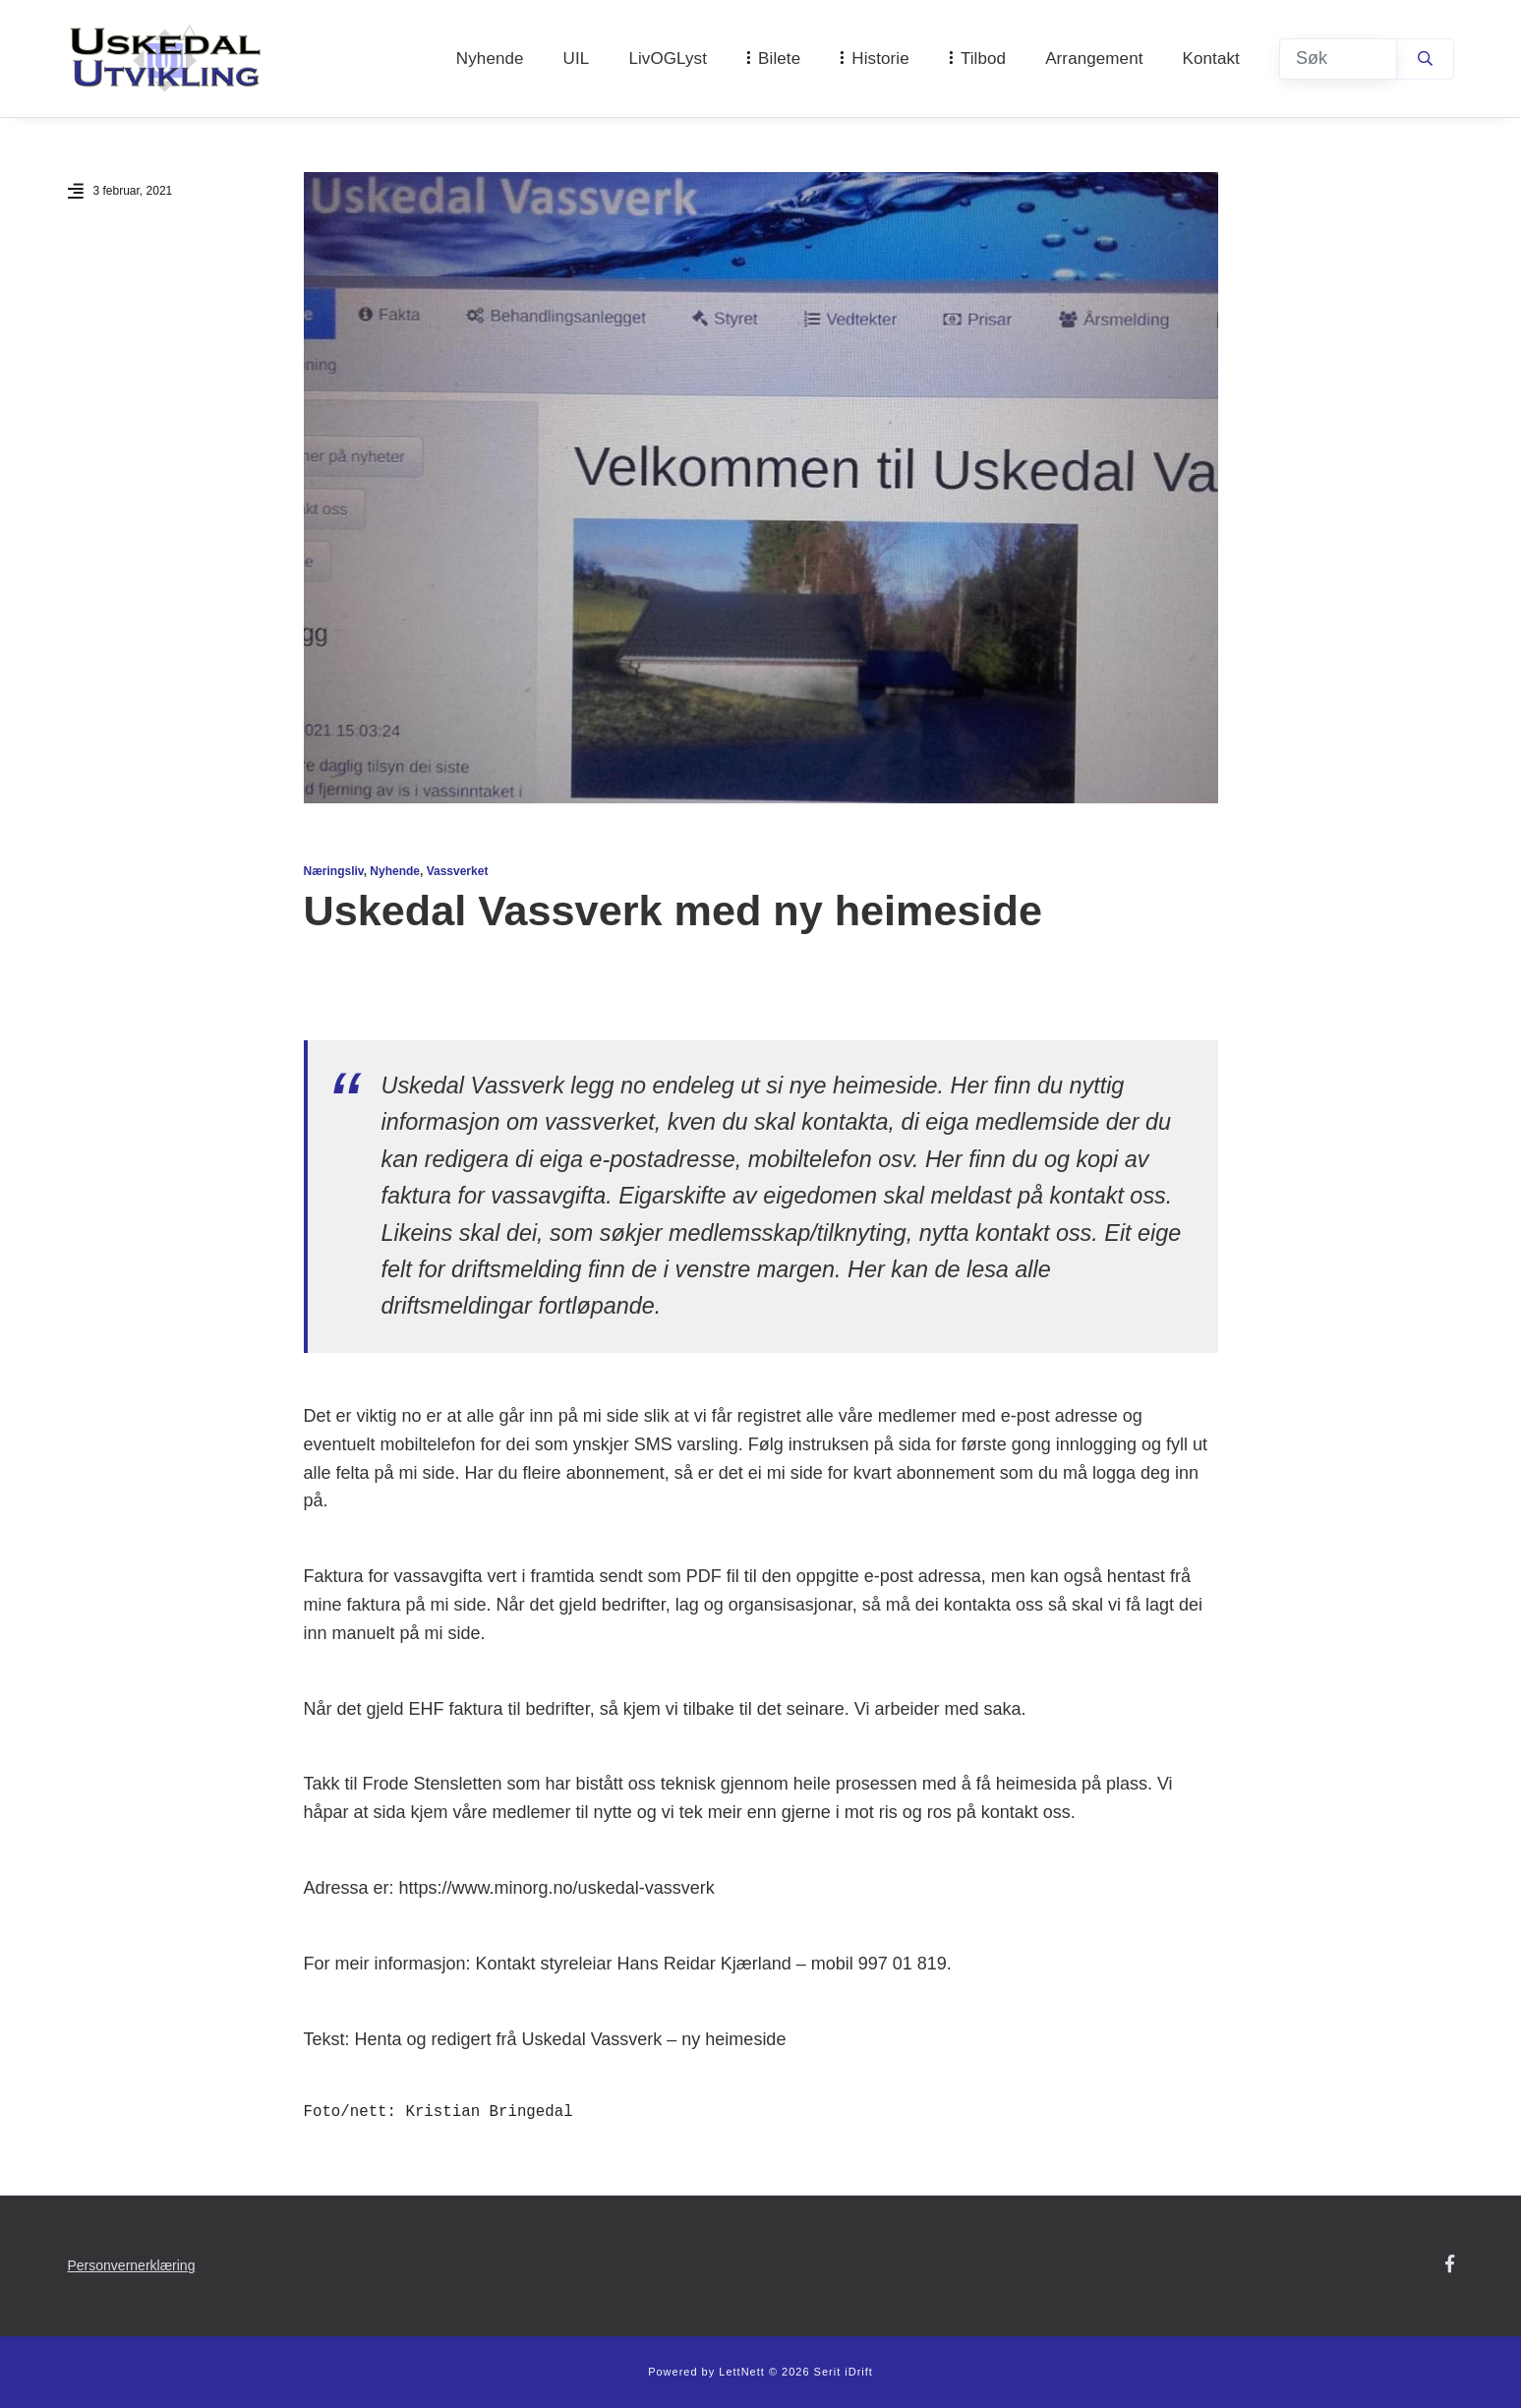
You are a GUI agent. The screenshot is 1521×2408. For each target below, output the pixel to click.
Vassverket (458, 871)
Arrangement (1093, 58)
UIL (576, 58)
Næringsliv (334, 871)
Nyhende (490, 58)
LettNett (742, 2372)
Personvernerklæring (132, 2265)
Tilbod (983, 58)
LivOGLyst (667, 58)
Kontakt (1211, 58)
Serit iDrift (843, 2372)
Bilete (779, 58)
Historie (879, 58)
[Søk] (1338, 59)
